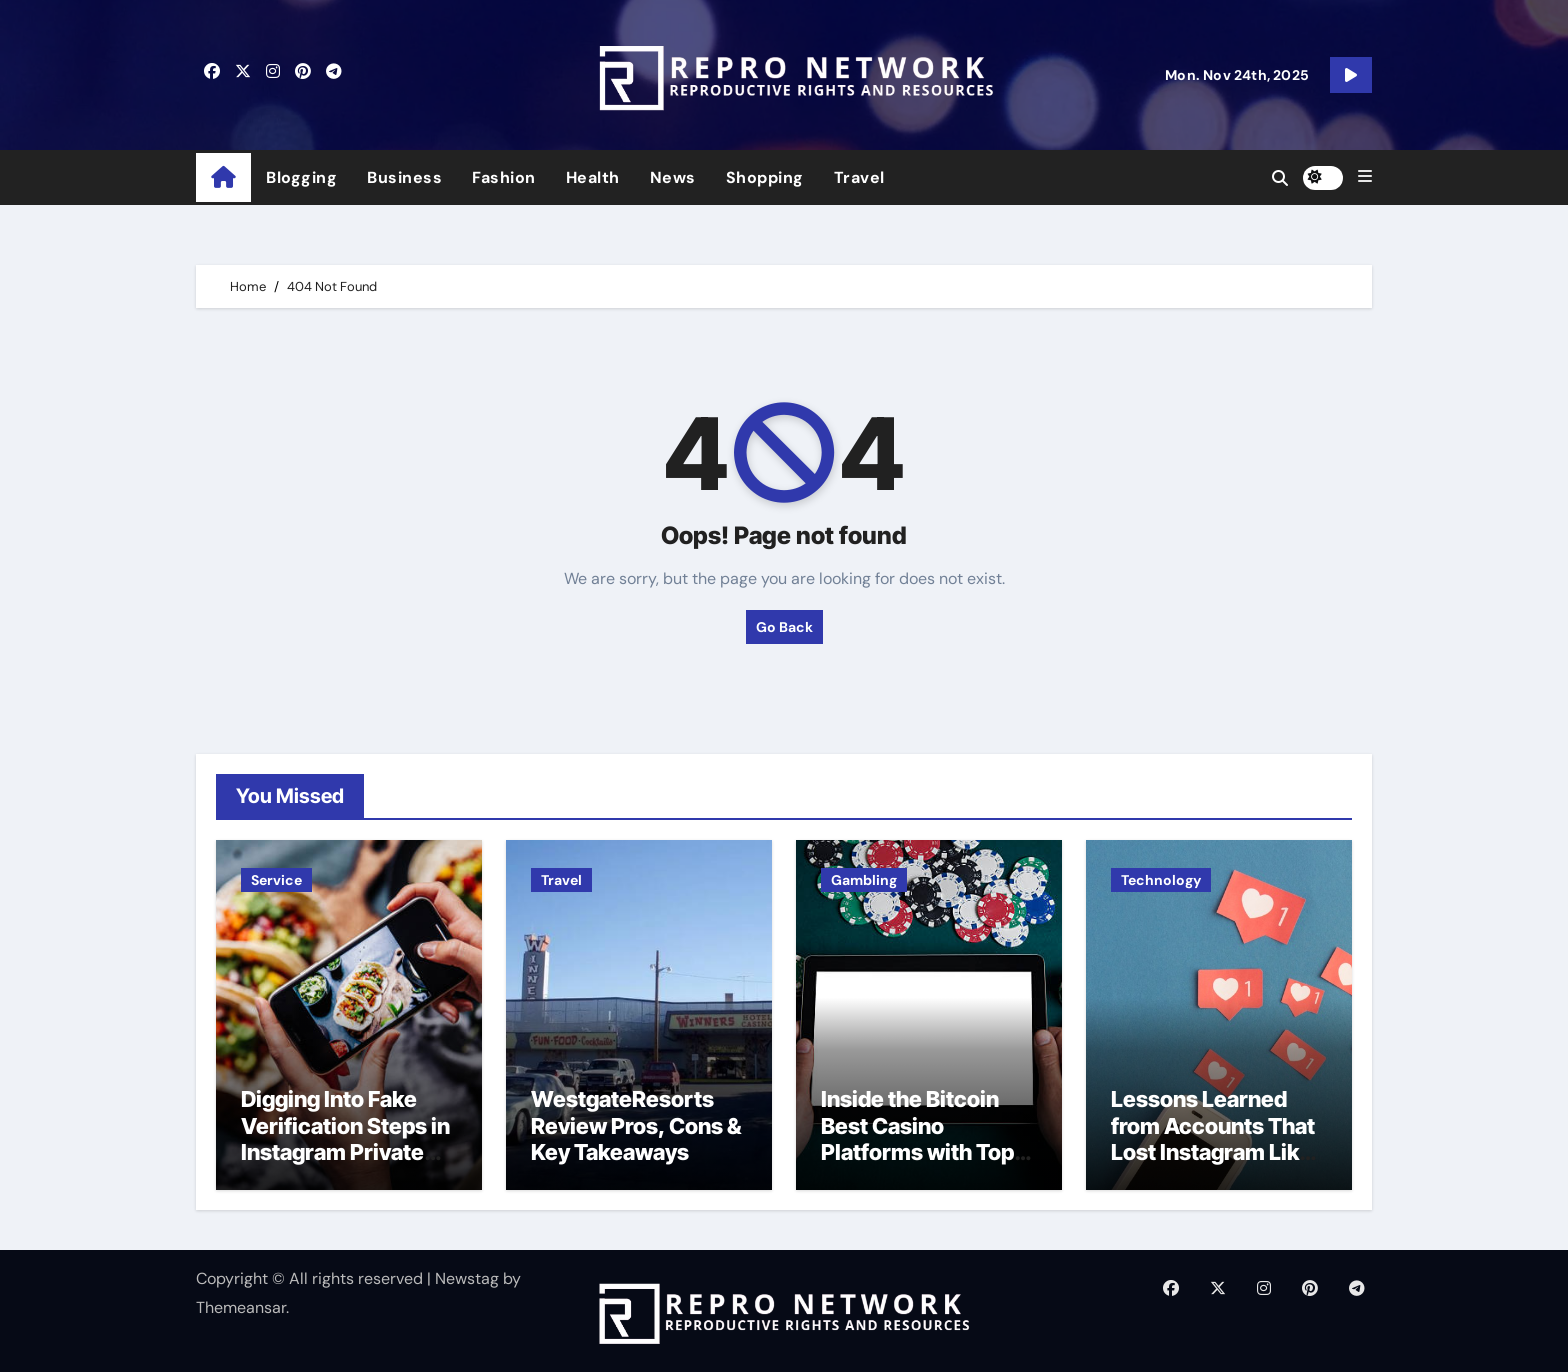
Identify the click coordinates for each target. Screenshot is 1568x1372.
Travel (859, 177)
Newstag (467, 1278)
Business (404, 177)
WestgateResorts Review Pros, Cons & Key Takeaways (636, 1125)
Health (593, 177)
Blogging (301, 177)
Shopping (765, 177)
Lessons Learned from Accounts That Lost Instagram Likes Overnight (1217, 1138)
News (673, 177)
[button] (1365, 177)
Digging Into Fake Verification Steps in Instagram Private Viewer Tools (345, 1138)
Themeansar (241, 1307)
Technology (1161, 880)
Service (276, 880)
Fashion (504, 177)
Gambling (864, 880)
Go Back (784, 627)
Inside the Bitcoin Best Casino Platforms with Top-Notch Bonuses (922, 1138)
